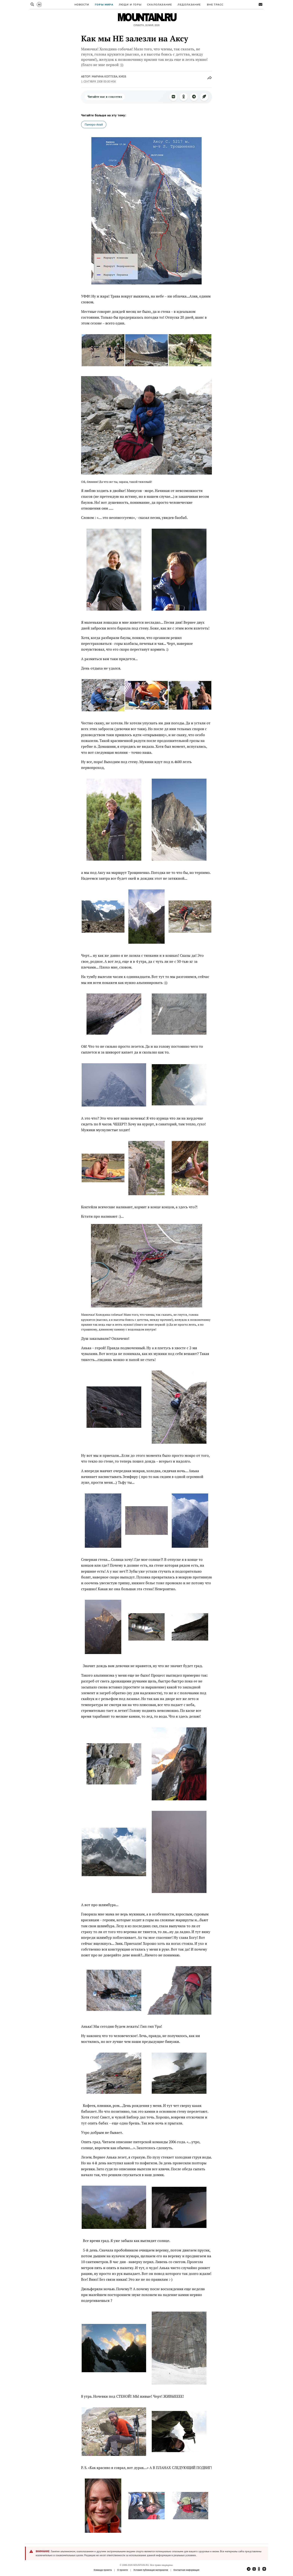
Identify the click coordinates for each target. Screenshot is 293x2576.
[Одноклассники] (259, 2569)
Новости (81, 4)
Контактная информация (186, 2569)
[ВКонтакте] (254, 2569)
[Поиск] (32, 4)
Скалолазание (159, 4)
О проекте (122, 2569)
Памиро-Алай (94, 124)
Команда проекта (103, 2569)
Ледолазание (189, 4)
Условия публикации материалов (150, 2569)
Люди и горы (130, 4)
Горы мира (104, 4)
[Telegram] (248, 2569)
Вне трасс (215, 4)
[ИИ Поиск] (39, 4)
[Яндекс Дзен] (264, 2569)
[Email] (260, 4)
